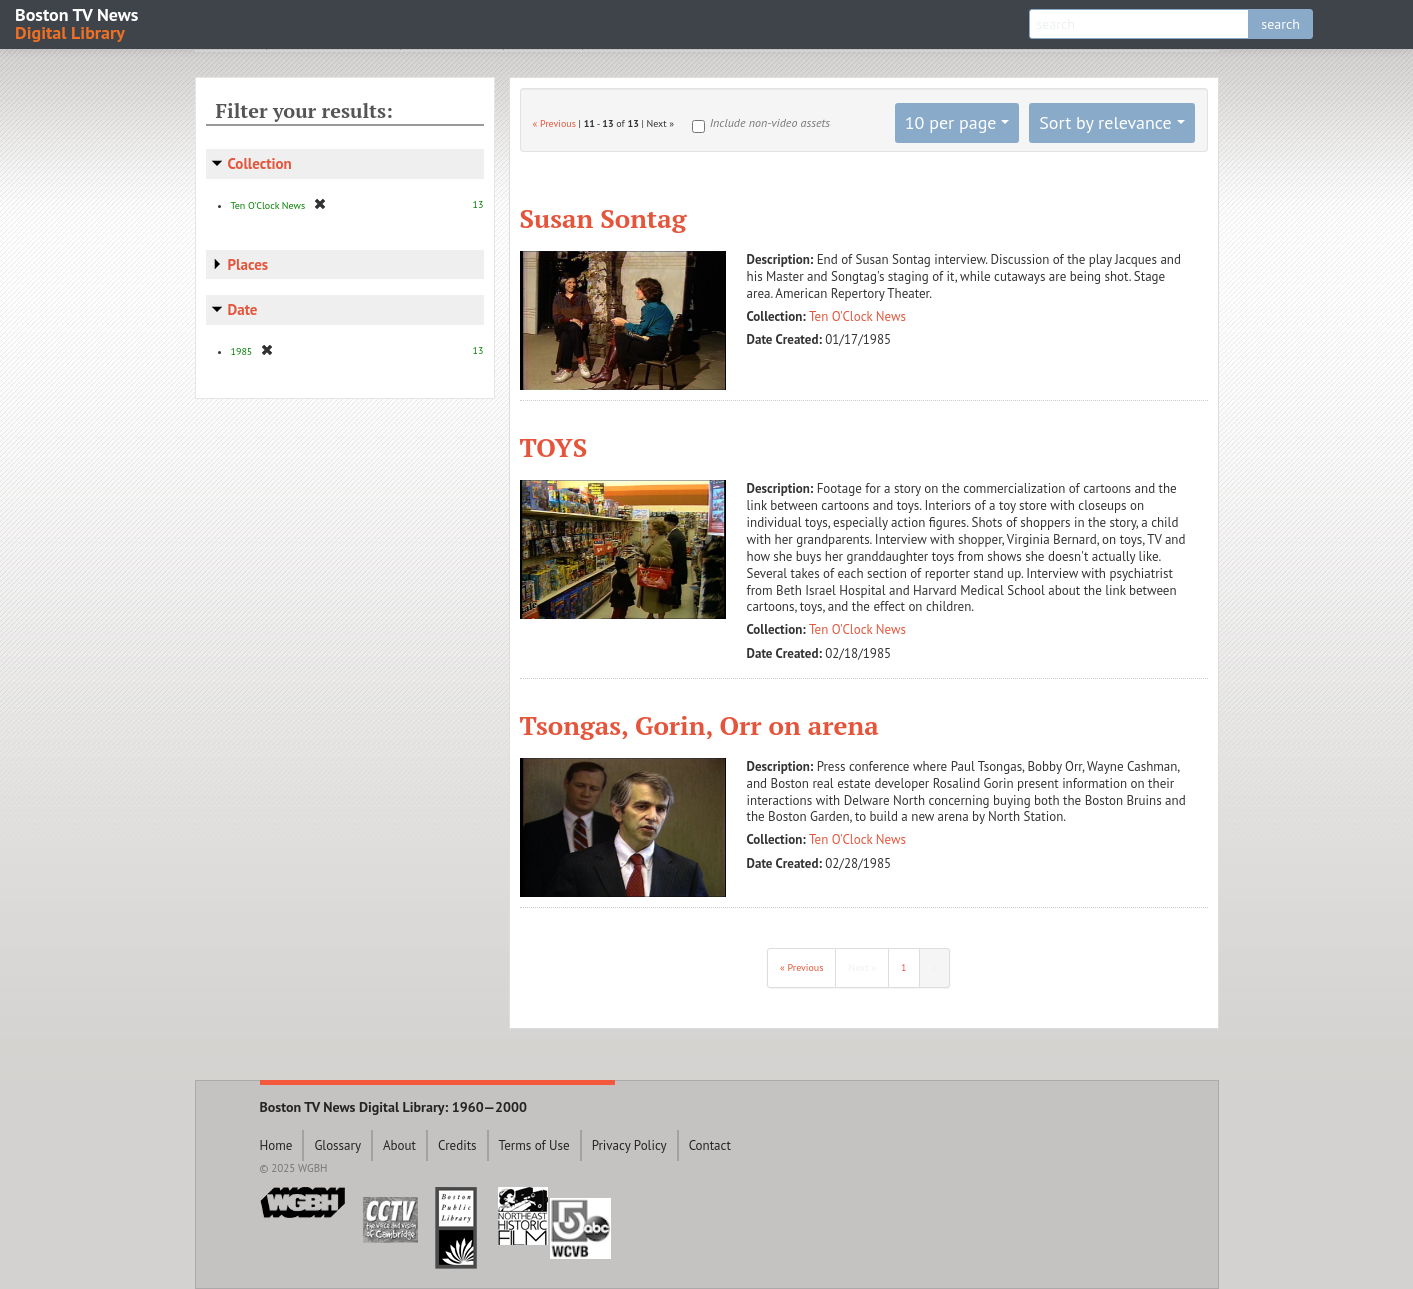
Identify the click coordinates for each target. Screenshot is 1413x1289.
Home (276, 1145)
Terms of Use (534, 1145)
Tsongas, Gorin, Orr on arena (699, 725)
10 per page (951, 122)
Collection (260, 163)
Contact (710, 1145)
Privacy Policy (629, 1145)
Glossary (337, 1145)
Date (243, 309)
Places (248, 264)
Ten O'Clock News (857, 316)
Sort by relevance (1105, 122)
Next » (862, 967)
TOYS (554, 447)
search (1280, 24)
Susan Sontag (603, 218)
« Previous (554, 123)
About (399, 1145)
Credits (457, 1145)
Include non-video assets (770, 122)
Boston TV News (78, 22)
